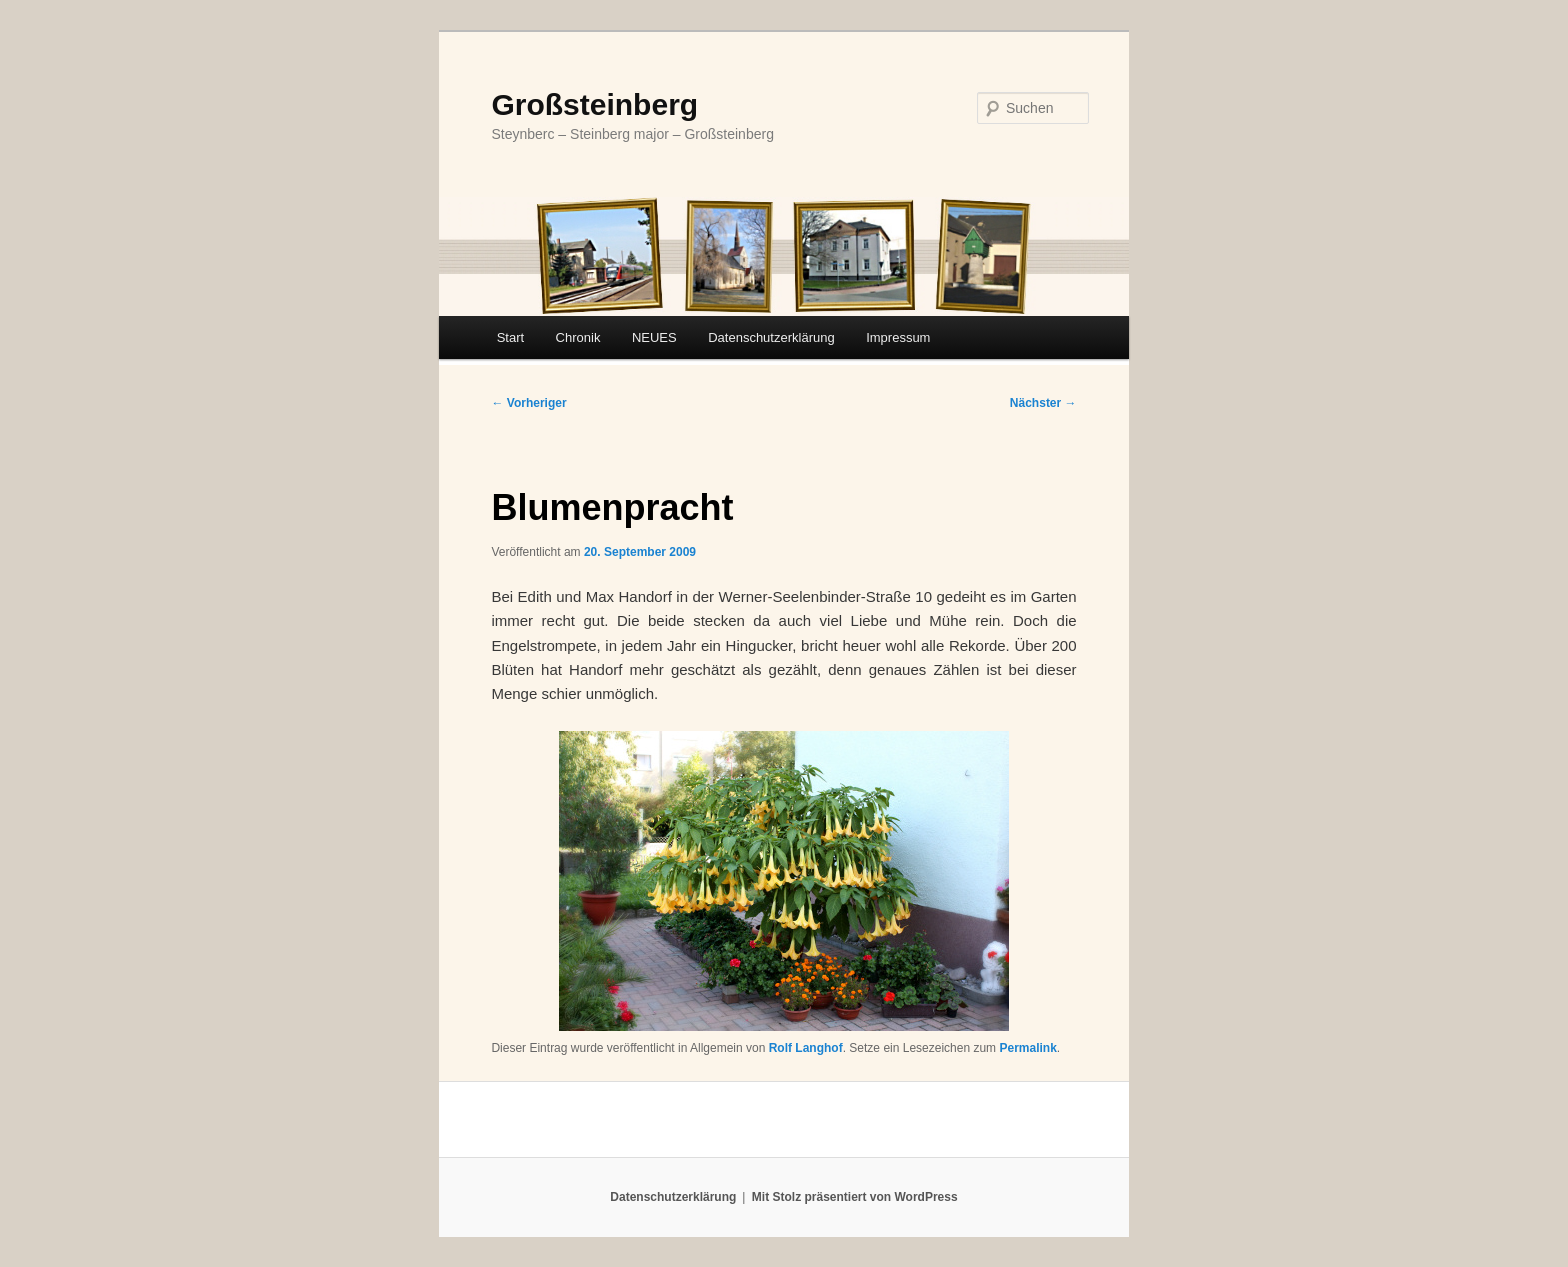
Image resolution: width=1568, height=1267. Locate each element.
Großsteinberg (594, 104)
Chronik (578, 337)
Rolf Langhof (806, 1048)
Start (510, 337)
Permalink (1027, 1048)
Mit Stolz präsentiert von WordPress (855, 1197)
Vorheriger (528, 403)
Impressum (898, 337)
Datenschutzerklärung (771, 337)
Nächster (1043, 403)
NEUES (654, 337)
